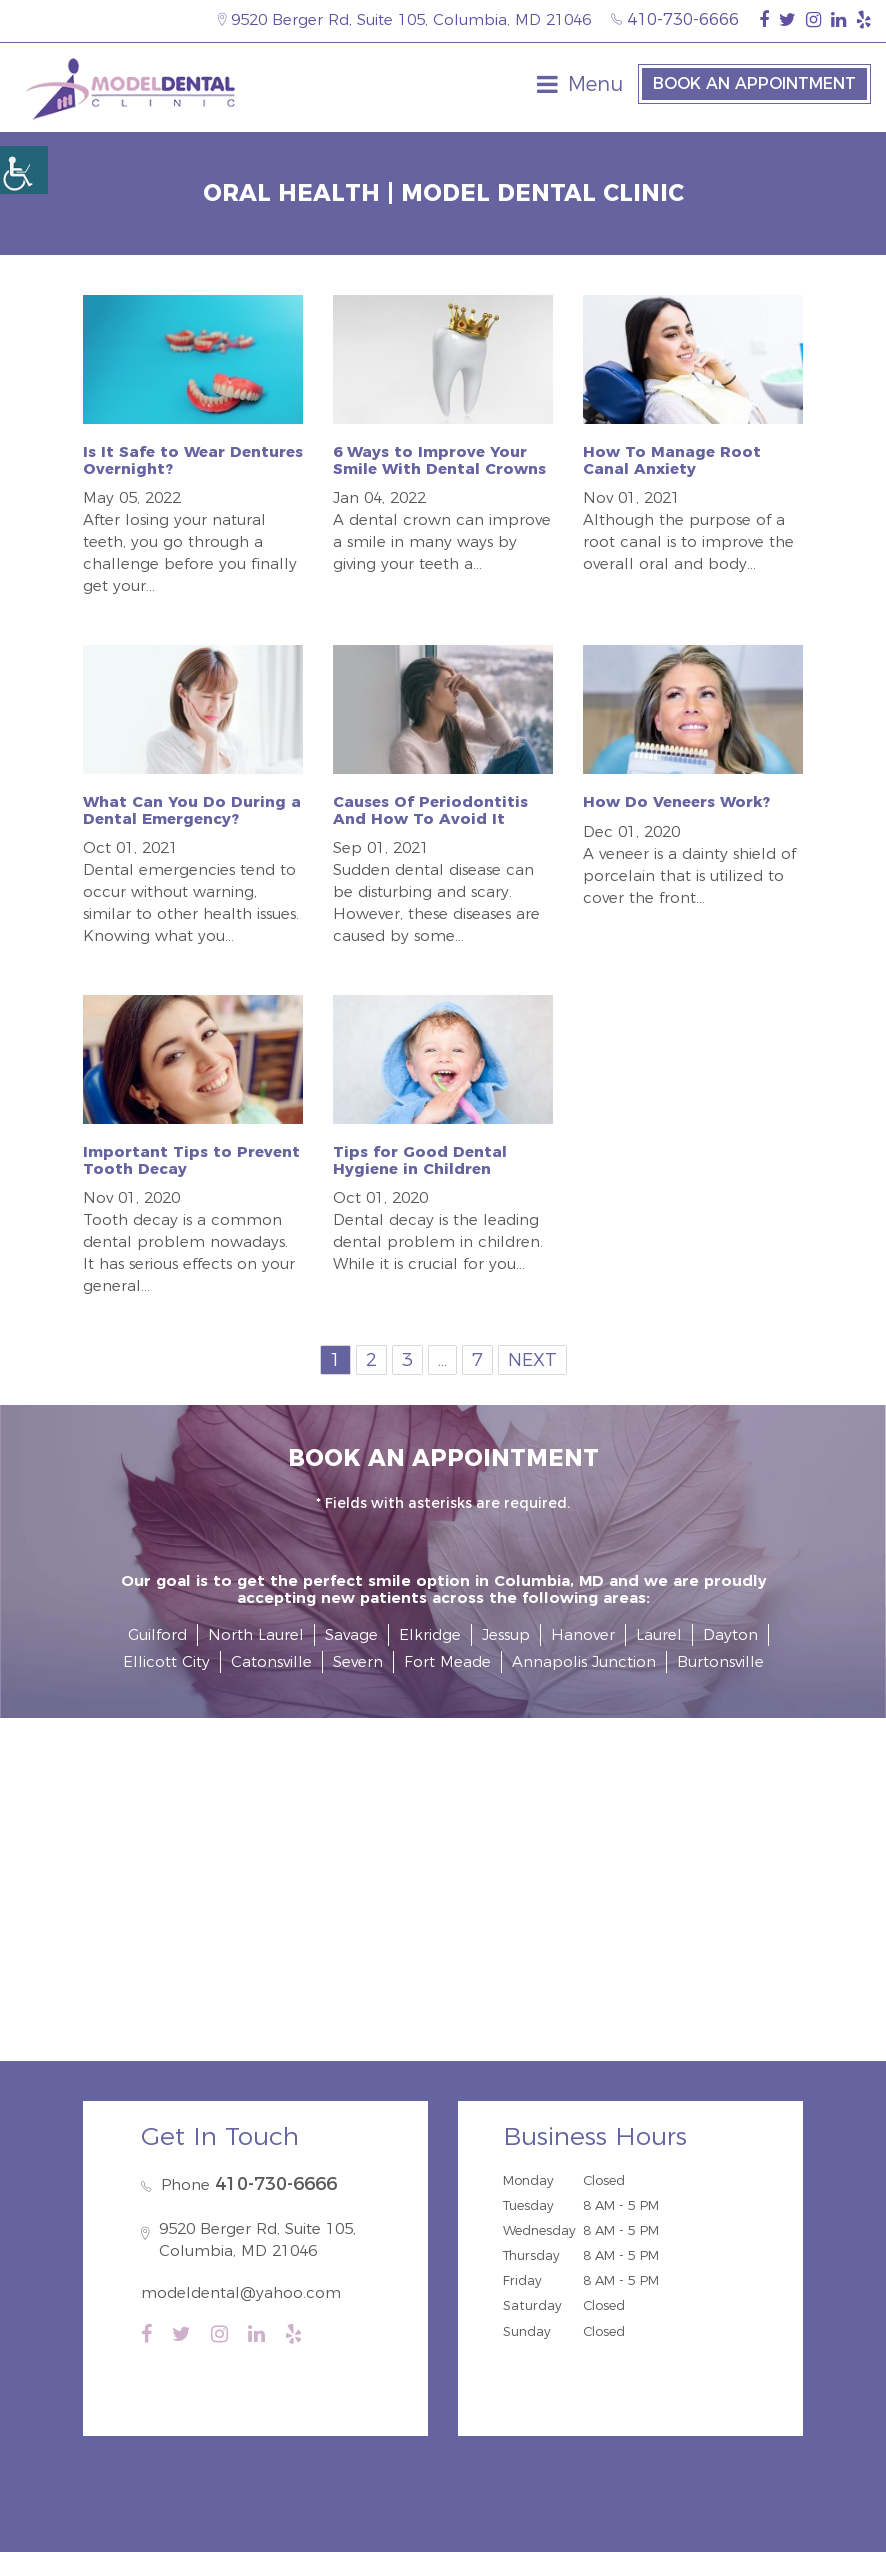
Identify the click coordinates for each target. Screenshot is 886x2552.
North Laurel (256, 1634)
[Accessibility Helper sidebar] (24, 170)
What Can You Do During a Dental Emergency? (192, 810)
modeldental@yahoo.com (241, 2292)
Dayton (730, 1634)
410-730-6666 (675, 19)
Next (532, 1360)
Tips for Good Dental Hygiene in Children (420, 1160)
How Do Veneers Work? (676, 801)
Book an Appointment (754, 83)
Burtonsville (720, 1661)
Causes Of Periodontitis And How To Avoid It (430, 810)
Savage (351, 1634)
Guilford (157, 1634)
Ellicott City (166, 1661)
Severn (358, 1661)
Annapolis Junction (584, 1661)
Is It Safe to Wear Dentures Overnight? (193, 460)
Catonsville (271, 1661)
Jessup (506, 1634)
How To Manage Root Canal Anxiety (672, 460)
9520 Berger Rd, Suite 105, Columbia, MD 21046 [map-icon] (404, 19)
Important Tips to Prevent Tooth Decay (191, 1160)
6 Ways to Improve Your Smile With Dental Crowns (439, 460)
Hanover (583, 1634)
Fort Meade (447, 1661)
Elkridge (430, 1634)
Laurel (659, 1634)
